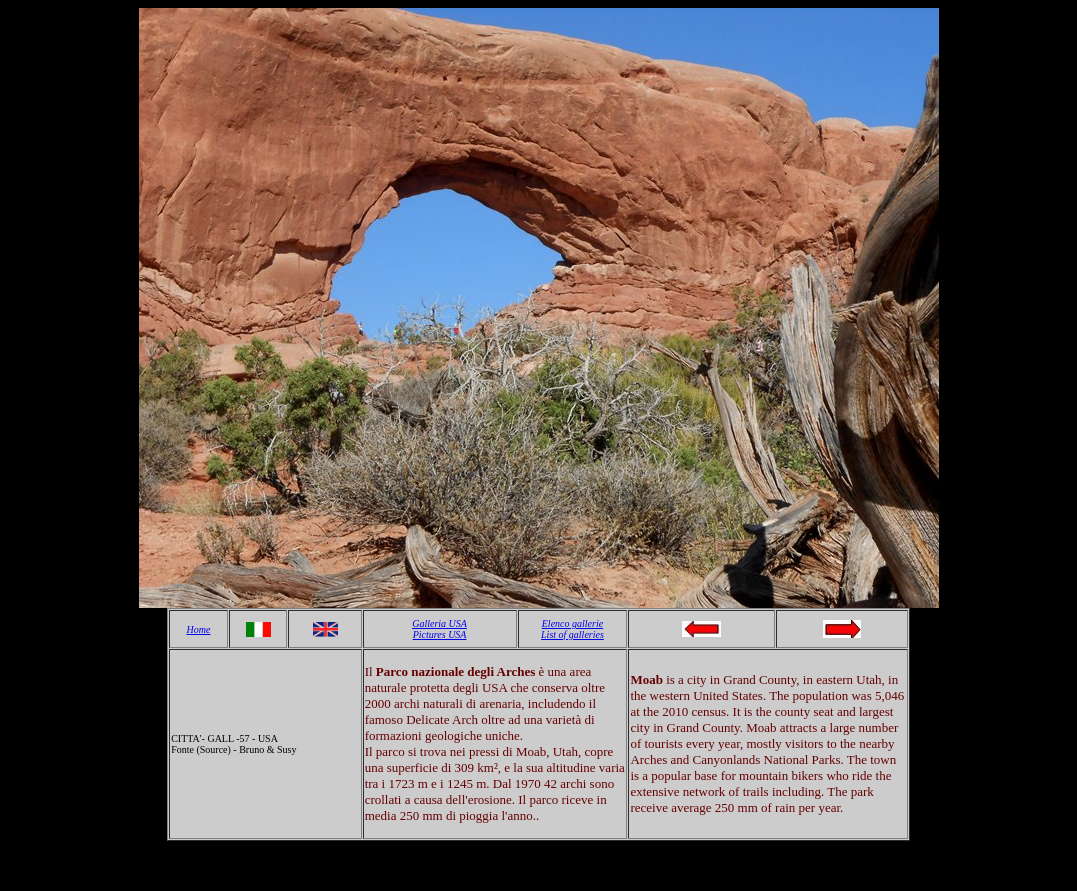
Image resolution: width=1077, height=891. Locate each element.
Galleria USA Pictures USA (439, 629)
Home (199, 629)
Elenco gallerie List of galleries (572, 629)
